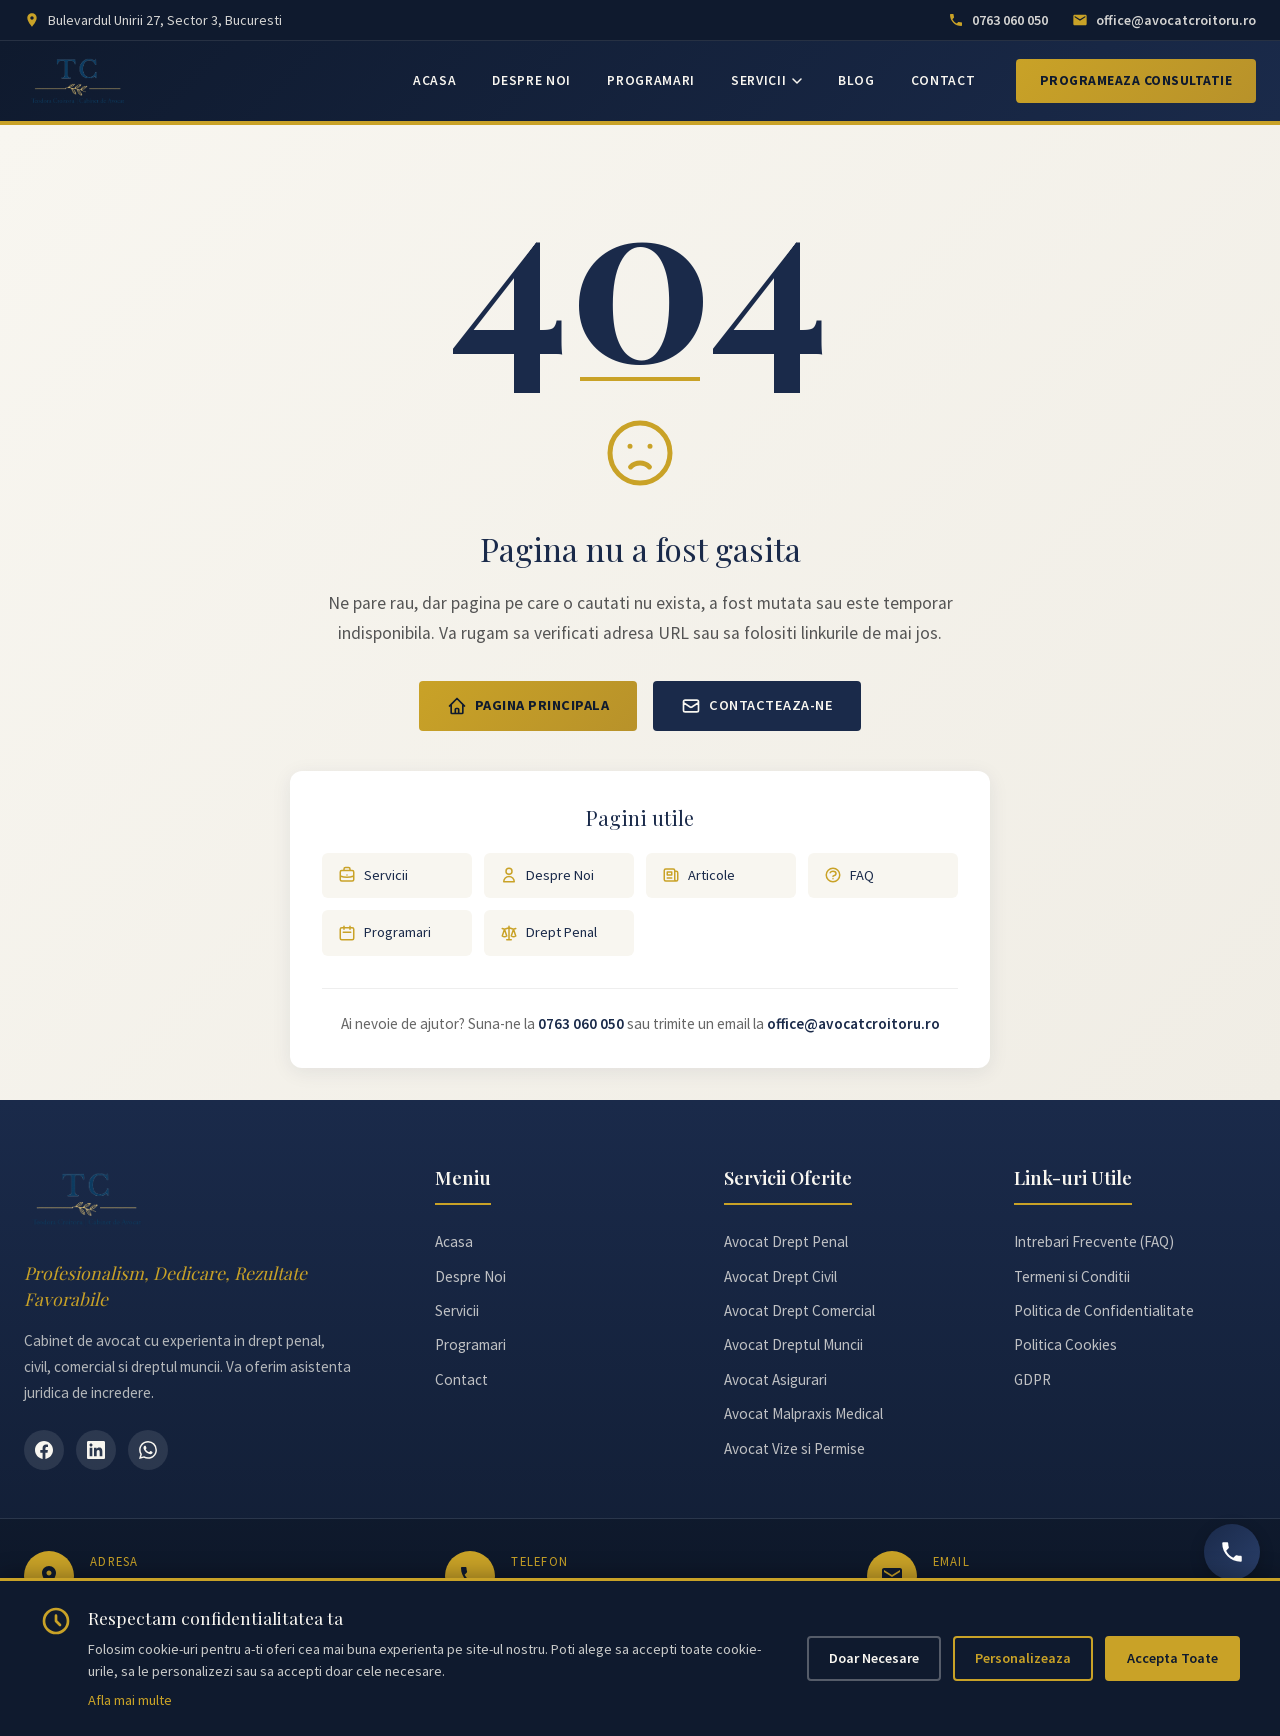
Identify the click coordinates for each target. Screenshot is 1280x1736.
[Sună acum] (1232, 1552)
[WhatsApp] (148, 1450)
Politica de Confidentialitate (1104, 1310)
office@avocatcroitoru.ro (853, 1023)
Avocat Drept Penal (786, 1241)
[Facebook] (44, 1450)
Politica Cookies (1065, 1344)
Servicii (373, 875)
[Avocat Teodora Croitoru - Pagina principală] (78, 81)
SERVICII (766, 80)
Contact (461, 1379)
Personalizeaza (1023, 1658)
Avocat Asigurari (775, 1379)
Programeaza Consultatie (1136, 80)
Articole (698, 875)
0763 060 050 (581, 1023)
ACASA (434, 80)
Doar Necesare (874, 1658)
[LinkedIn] (96, 1450)
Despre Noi (547, 875)
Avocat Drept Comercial (799, 1310)
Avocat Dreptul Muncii (793, 1344)
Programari (384, 932)
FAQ (849, 875)
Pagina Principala (528, 706)
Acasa (454, 1241)
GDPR (1032, 1379)
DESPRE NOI (531, 80)
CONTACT (943, 80)
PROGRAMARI (651, 80)
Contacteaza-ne (757, 706)
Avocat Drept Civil (780, 1276)
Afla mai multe (130, 1700)
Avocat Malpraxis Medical (803, 1413)
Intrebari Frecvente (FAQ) (1094, 1241)
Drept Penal (548, 932)
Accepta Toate (1172, 1658)
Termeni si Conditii (1072, 1276)
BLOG (856, 80)
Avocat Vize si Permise (794, 1448)
